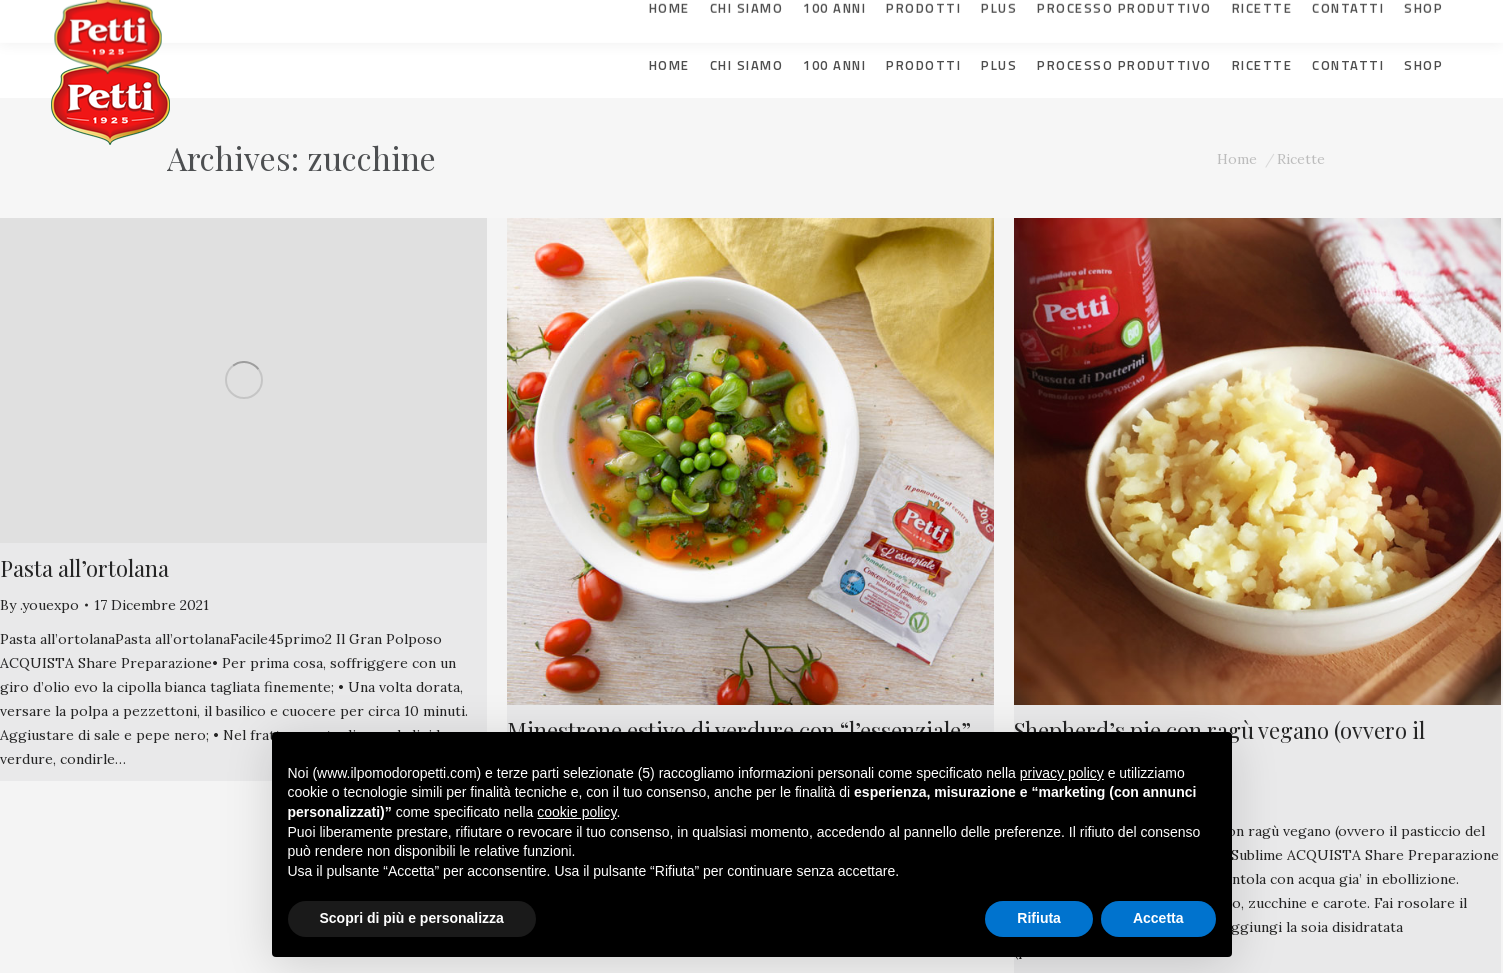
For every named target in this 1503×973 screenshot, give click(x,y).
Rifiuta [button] (1039, 918)
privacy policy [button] (1062, 773)
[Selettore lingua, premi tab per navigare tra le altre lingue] (1405, 15)
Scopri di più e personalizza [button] (412, 918)
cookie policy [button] (576, 812)
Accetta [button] (1158, 918)
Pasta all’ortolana (84, 568)
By (39, 605)
